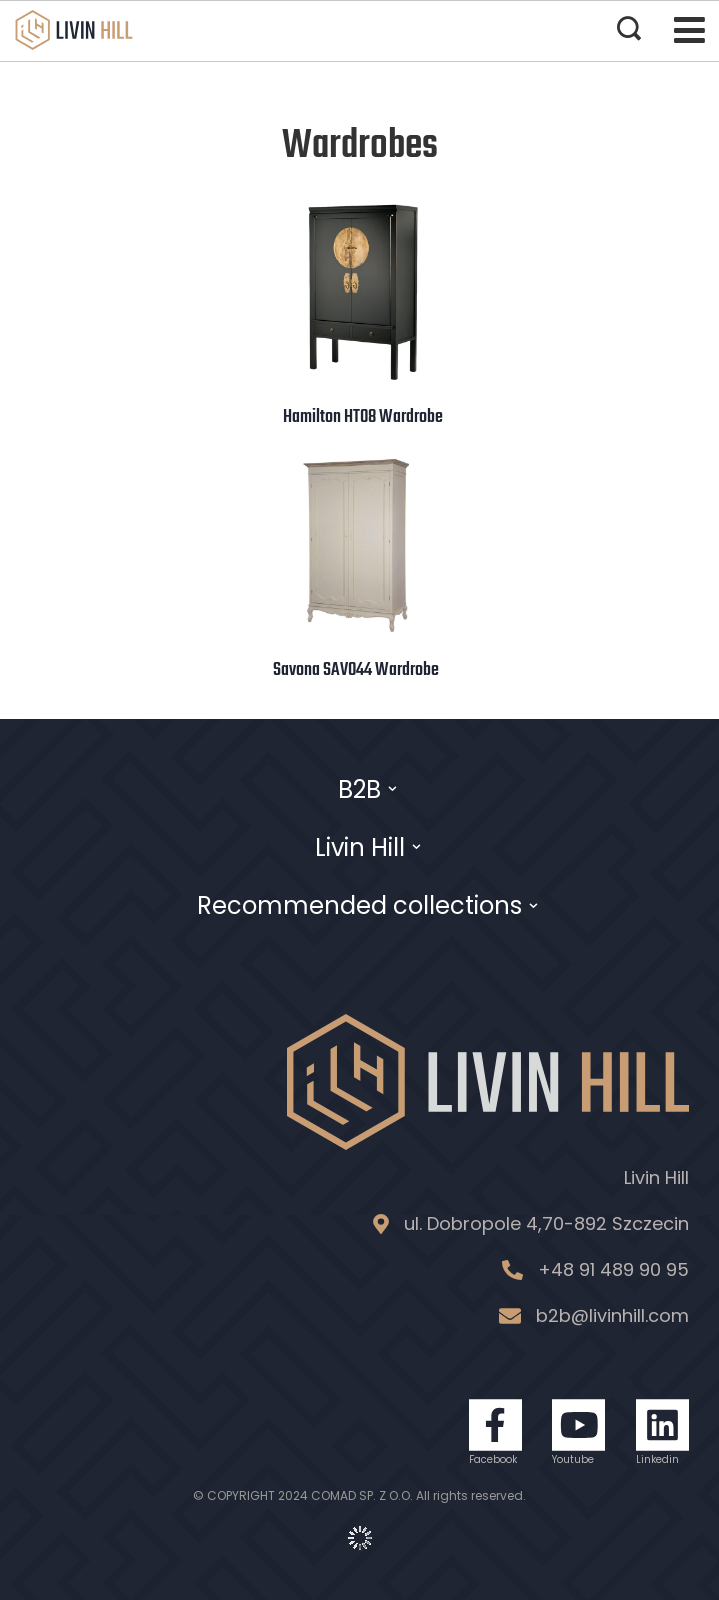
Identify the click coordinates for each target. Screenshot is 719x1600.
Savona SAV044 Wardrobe (356, 670)
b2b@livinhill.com (612, 1315)
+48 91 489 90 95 (613, 1269)
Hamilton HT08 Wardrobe (363, 417)
